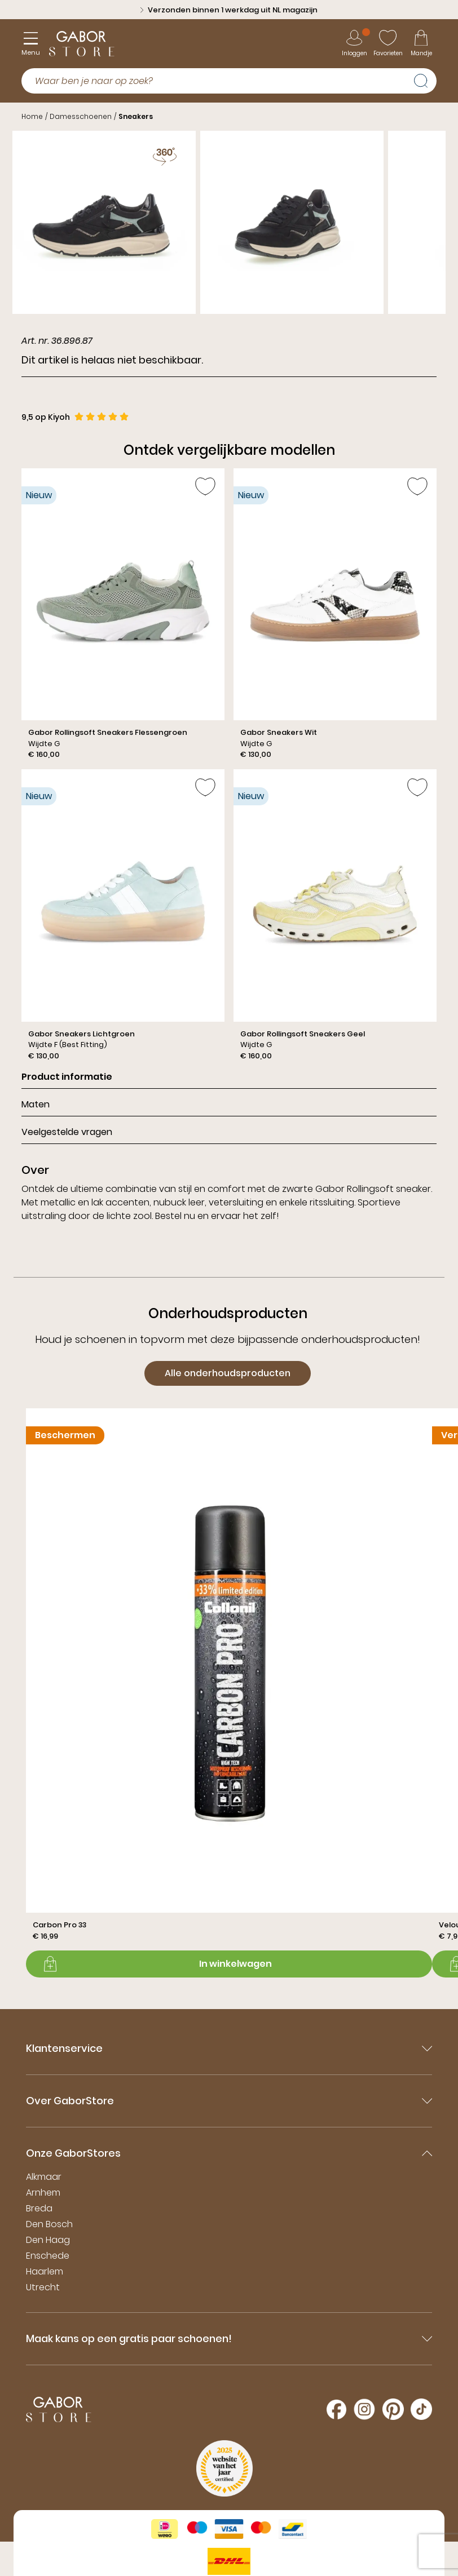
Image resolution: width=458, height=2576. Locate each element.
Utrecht (43, 2287)
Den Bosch (49, 2224)
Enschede (47, 2255)
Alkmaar (43, 2176)
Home (32, 116)
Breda (39, 2208)
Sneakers (135, 116)
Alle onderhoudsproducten (227, 1373)
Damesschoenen (81, 116)
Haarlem (44, 2271)
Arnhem (43, 2192)
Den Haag (48, 2239)
